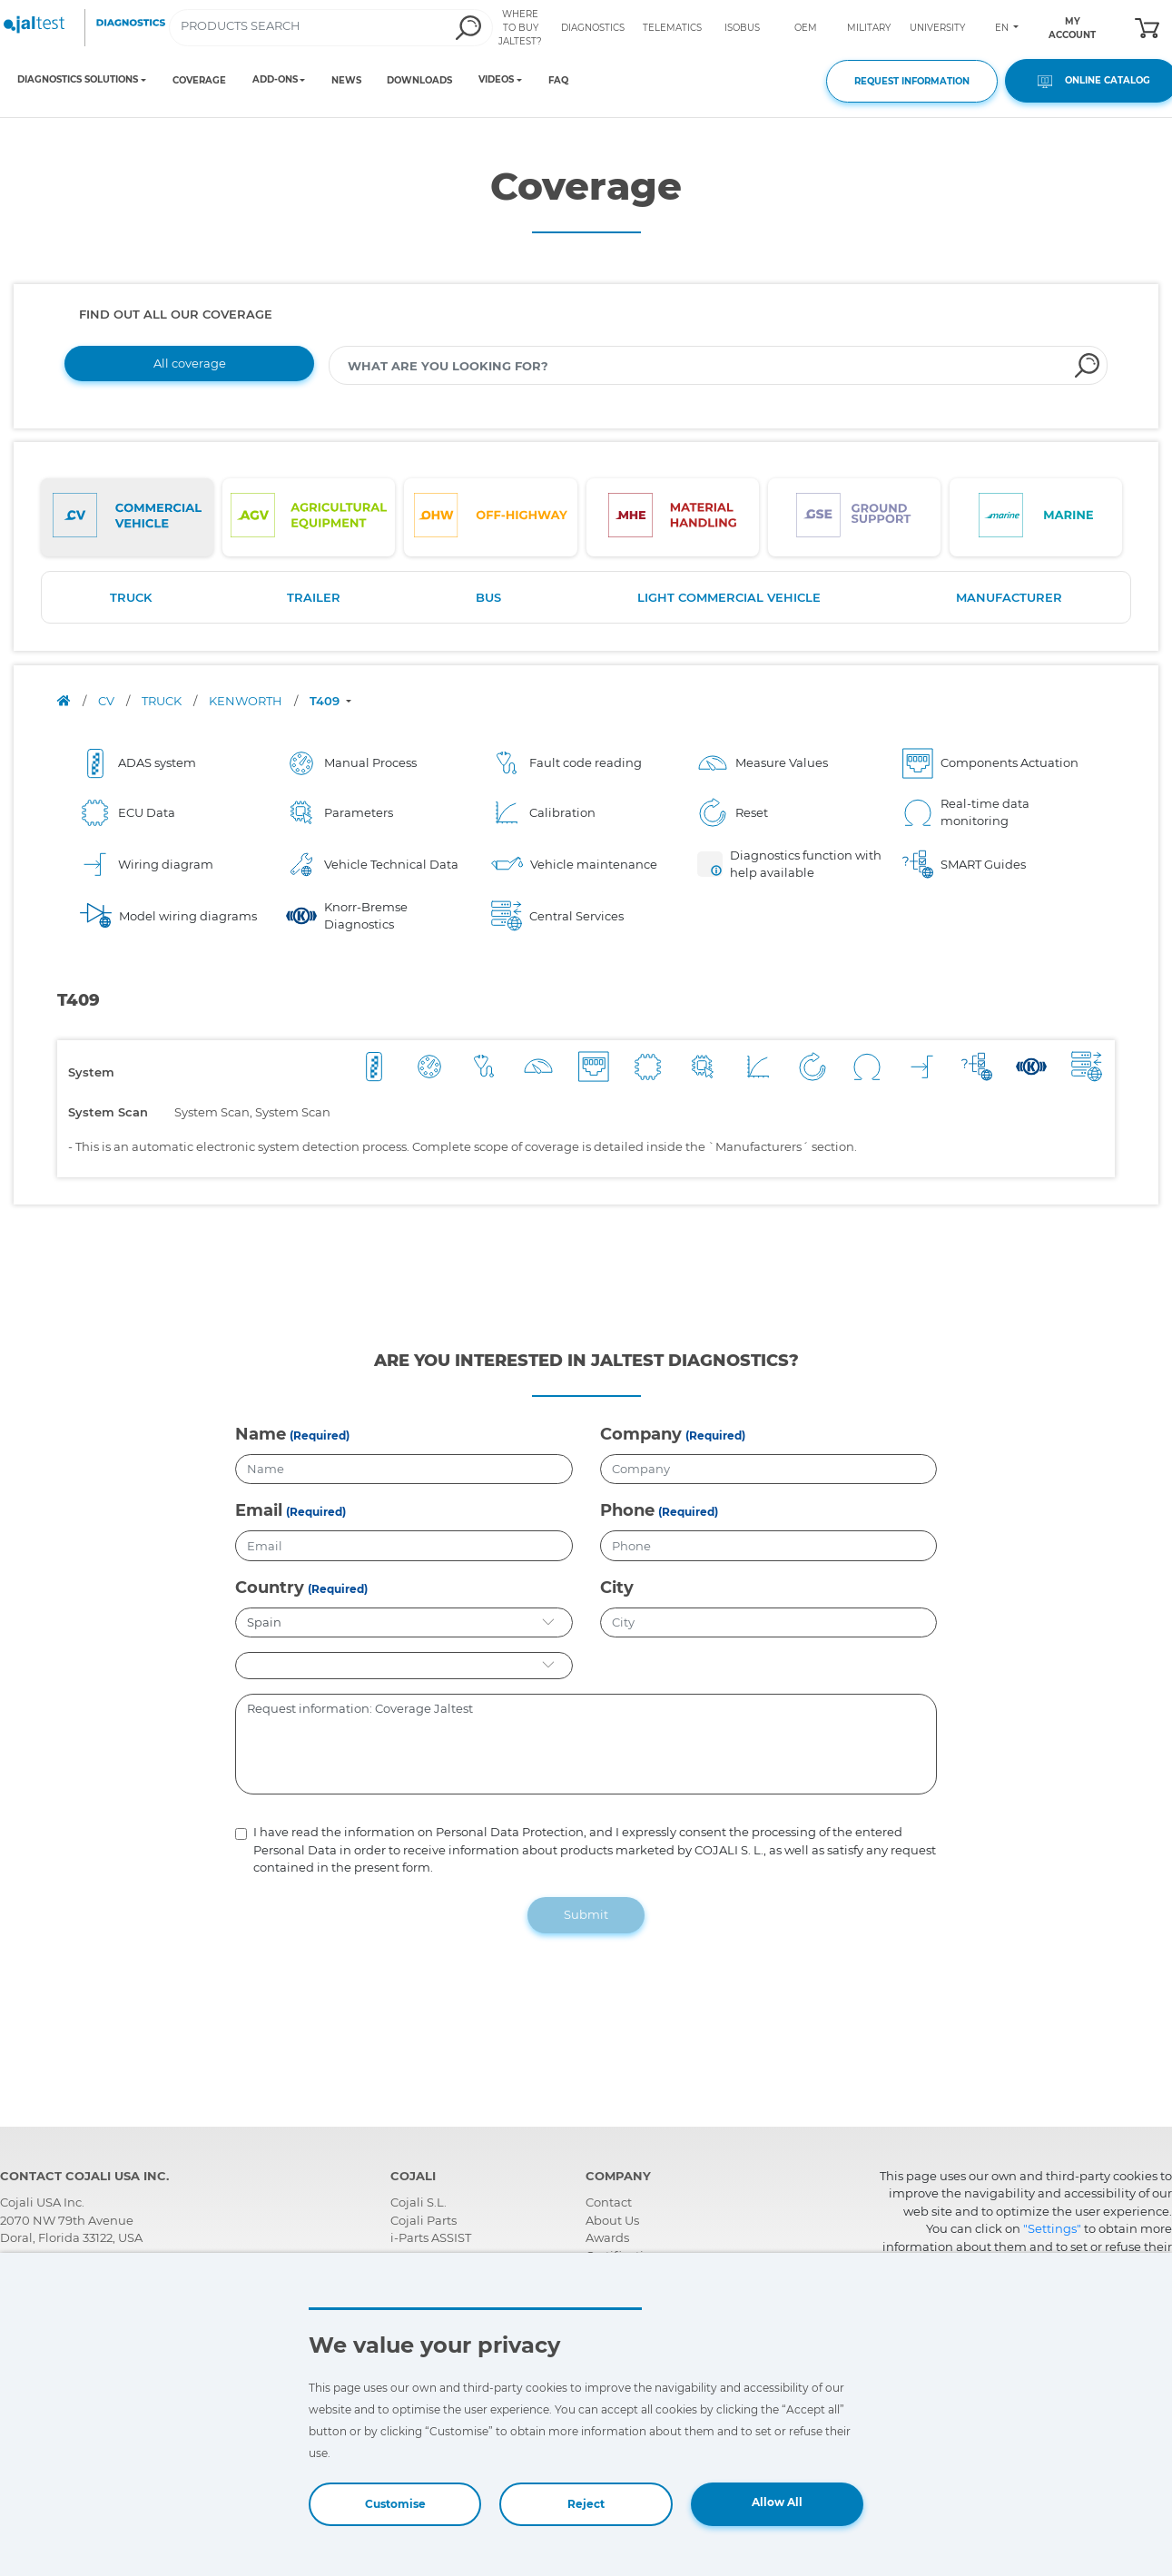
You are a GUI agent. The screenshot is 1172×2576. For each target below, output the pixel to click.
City (617, 1588)
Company (641, 1434)
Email (258, 1510)
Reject (586, 2504)
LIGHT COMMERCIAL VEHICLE (729, 597)
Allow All (777, 2502)
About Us (612, 2220)
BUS (488, 597)
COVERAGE (199, 80)
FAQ (558, 80)
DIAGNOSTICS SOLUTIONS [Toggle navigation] (77, 79)
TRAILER (313, 597)
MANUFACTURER (1009, 597)
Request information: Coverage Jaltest (586, 1744)
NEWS (346, 80)
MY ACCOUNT (1072, 28)
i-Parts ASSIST (430, 2237)
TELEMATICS (672, 28)
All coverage (189, 363)
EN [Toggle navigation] (1003, 28)
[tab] (127, 517)
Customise (395, 2504)
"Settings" (1052, 2228)
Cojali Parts (423, 2220)
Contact (609, 2202)
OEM (805, 28)
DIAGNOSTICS (593, 28)
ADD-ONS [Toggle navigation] (275, 79)
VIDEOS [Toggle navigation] (496, 79)
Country (269, 1588)
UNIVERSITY (937, 28)
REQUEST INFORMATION (912, 81)
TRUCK (131, 597)
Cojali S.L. (418, 2202)
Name (260, 1434)
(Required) (320, 1435)
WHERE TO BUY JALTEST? (520, 27)
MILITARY (869, 28)
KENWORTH (247, 700)
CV (107, 700)
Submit (586, 1914)
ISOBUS (742, 28)
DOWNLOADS (419, 80)
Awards (607, 2237)
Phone (627, 1510)
